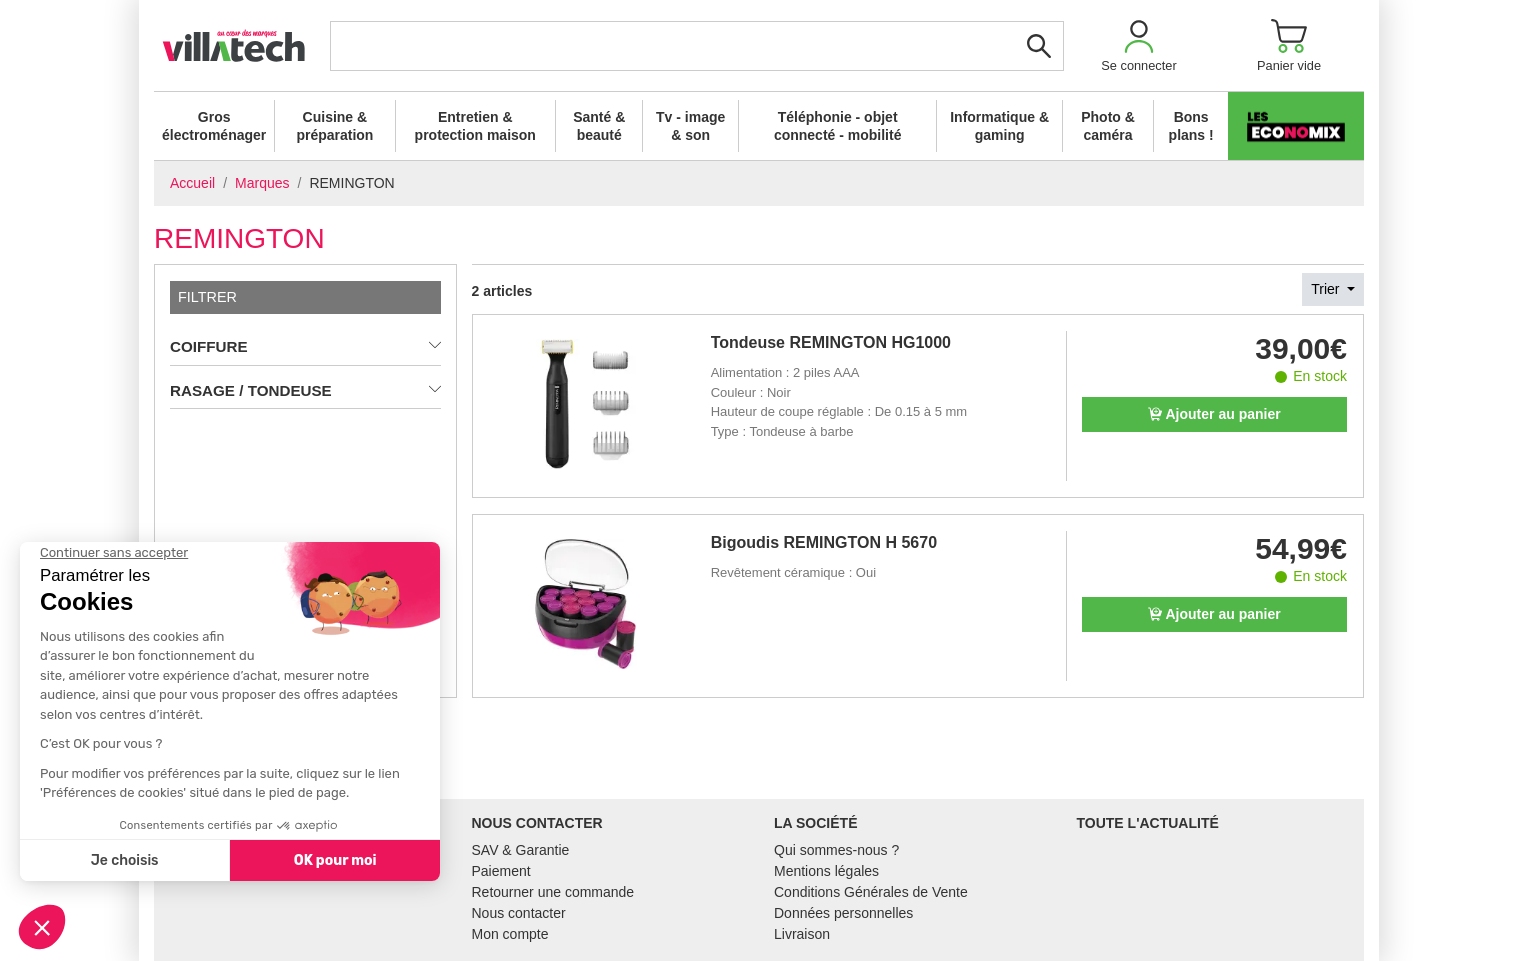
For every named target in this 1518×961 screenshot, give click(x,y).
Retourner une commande (553, 892)
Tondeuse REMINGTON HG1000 (831, 342)
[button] (1139, 45)
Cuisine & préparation (334, 126)
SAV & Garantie (521, 850)
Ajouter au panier (1214, 414)
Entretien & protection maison (475, 126)
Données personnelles (843, 913)
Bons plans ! (1191, 126)
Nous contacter (519, 913)
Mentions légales (826, 871)
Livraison (802, 934)
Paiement (501, 871)
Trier (1327, 289)
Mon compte (510, 934)
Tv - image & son (690, 126)
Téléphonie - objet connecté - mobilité (838, 126)
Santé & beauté (599, 126)
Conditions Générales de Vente (871, 892)
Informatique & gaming (999, 126)
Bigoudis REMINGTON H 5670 (824, 542)
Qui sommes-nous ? (836, 850)
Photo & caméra (1108, 126)
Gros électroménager (214, 126)
